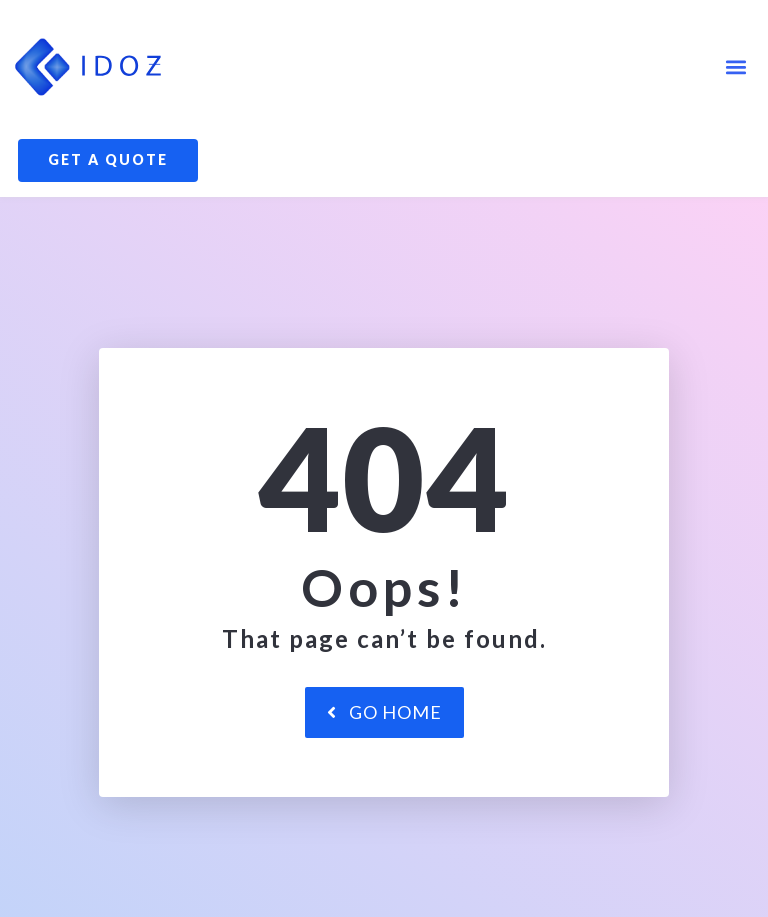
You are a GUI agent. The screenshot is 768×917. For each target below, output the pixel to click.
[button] (736, 66)
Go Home (384, 783)
